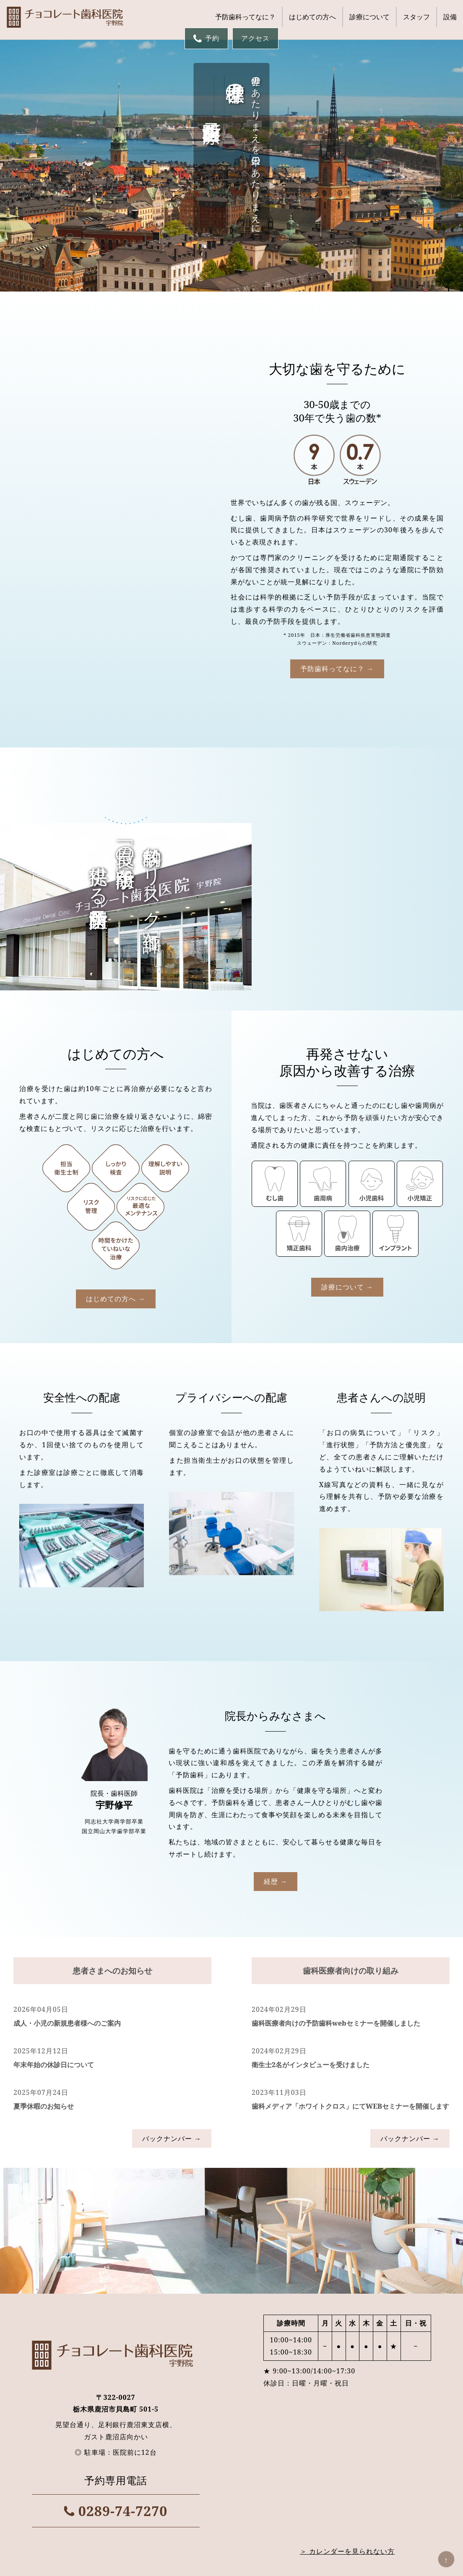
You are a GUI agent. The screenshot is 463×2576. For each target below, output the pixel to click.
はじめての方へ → (115, 966)
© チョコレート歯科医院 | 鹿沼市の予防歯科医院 (231, 2565)
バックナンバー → (171, 1805)
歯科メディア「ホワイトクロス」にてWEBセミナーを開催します (350, 1774)
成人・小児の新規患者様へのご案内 (67, 1690)
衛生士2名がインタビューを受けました (310, 1732)
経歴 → (275, 1548)
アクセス (255, 38)
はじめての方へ (312, 16)
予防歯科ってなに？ (245, 16)
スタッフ (416, 16)
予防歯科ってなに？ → (115, 633)
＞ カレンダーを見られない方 (347, 2218)
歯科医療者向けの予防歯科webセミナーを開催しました (336, 1690)
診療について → (347, 954)
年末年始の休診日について (53, 1732)
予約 (206, 38)
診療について (369, 16)
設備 (450, 16)
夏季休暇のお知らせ (43, 1774)
